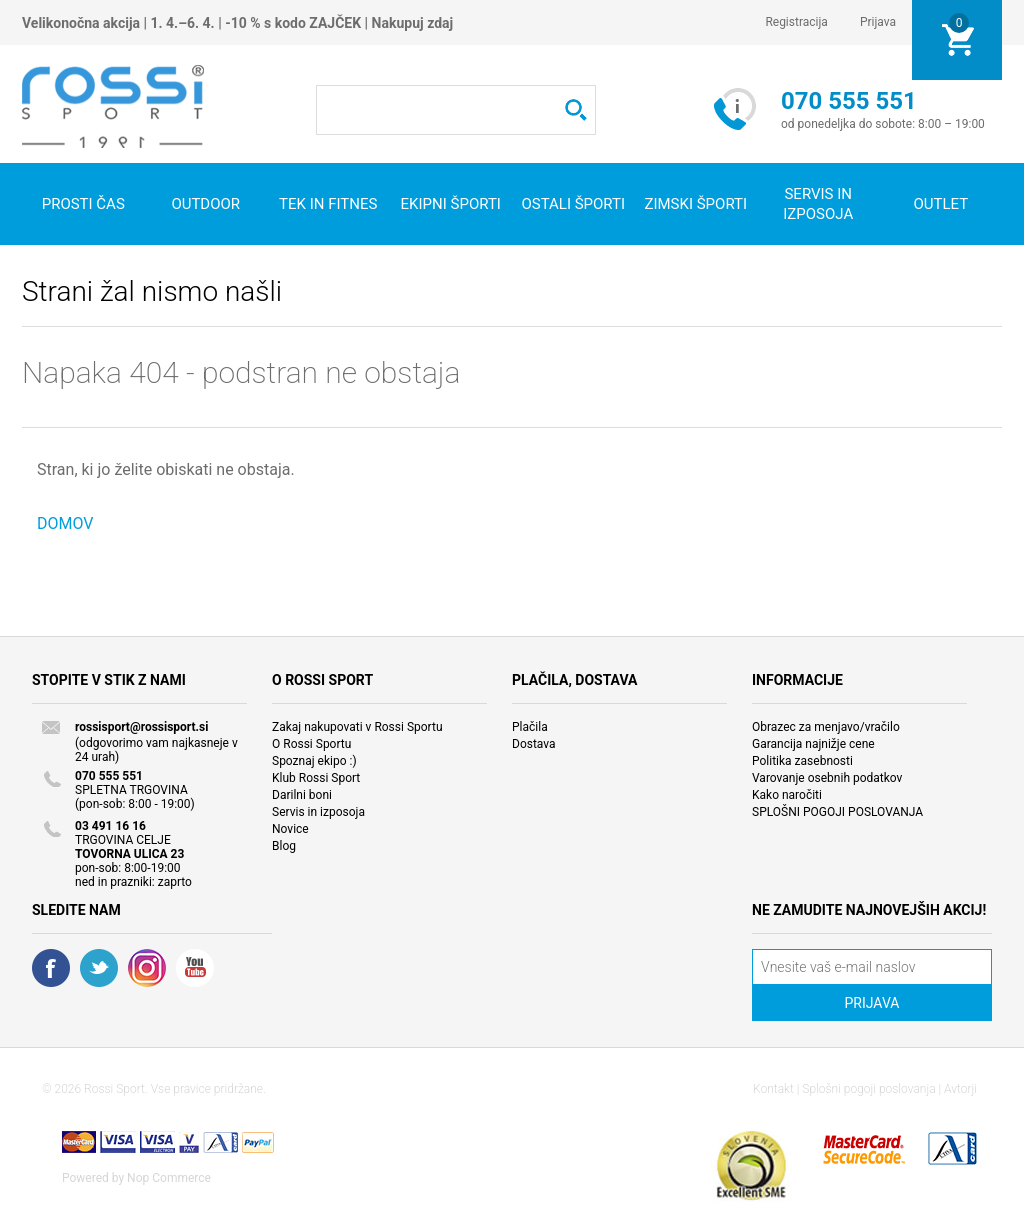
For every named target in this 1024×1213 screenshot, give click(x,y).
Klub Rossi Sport (316, 778)
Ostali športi (573, 204)
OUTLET (940, 204)
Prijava (878, 22)
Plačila (530, 727)
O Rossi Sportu (311, 744)
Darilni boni (302, 795)
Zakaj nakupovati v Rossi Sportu (357, 727)
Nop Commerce (169, 1178)
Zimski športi (695, 204)
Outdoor (205, 204)
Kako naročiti (787, 795)
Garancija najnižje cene (813, 744)
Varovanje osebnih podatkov (827, 778)
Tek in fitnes (328, 204)
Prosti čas (83, 204)
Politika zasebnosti (802, 761)
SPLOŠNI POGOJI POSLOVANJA (837, 812)
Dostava (534, 744)
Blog (284, 846)
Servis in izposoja (318, 812)
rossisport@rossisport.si (141, 727)
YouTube (195, 968)
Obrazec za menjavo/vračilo (826, 727)
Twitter (99, 968)
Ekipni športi (451, 204)
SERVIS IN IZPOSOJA (818, 204)
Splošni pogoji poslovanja (868, 1089)
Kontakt (773, 1089)
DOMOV (65, 523)
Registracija (796, 22)
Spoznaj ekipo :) (314, 761)
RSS (147, 968)
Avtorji (960, 1089)
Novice (290, 829)
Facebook (51, 968)
